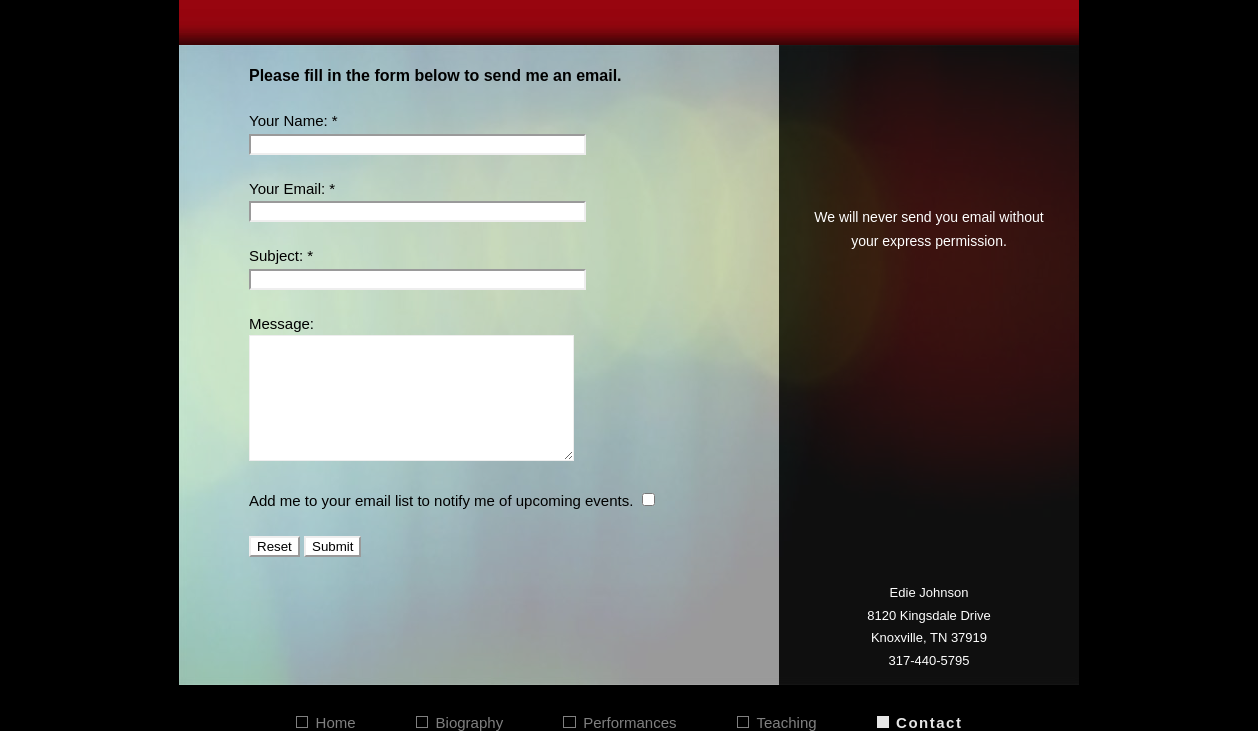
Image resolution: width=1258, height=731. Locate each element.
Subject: (276, 255)
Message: (281, 323)
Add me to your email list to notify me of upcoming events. (441, 524)
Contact (929, 722)
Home (336, 722)
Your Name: (288, 120)
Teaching (787, 722)
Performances (629, 722)
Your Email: (287, 188)
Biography (470, 722)
